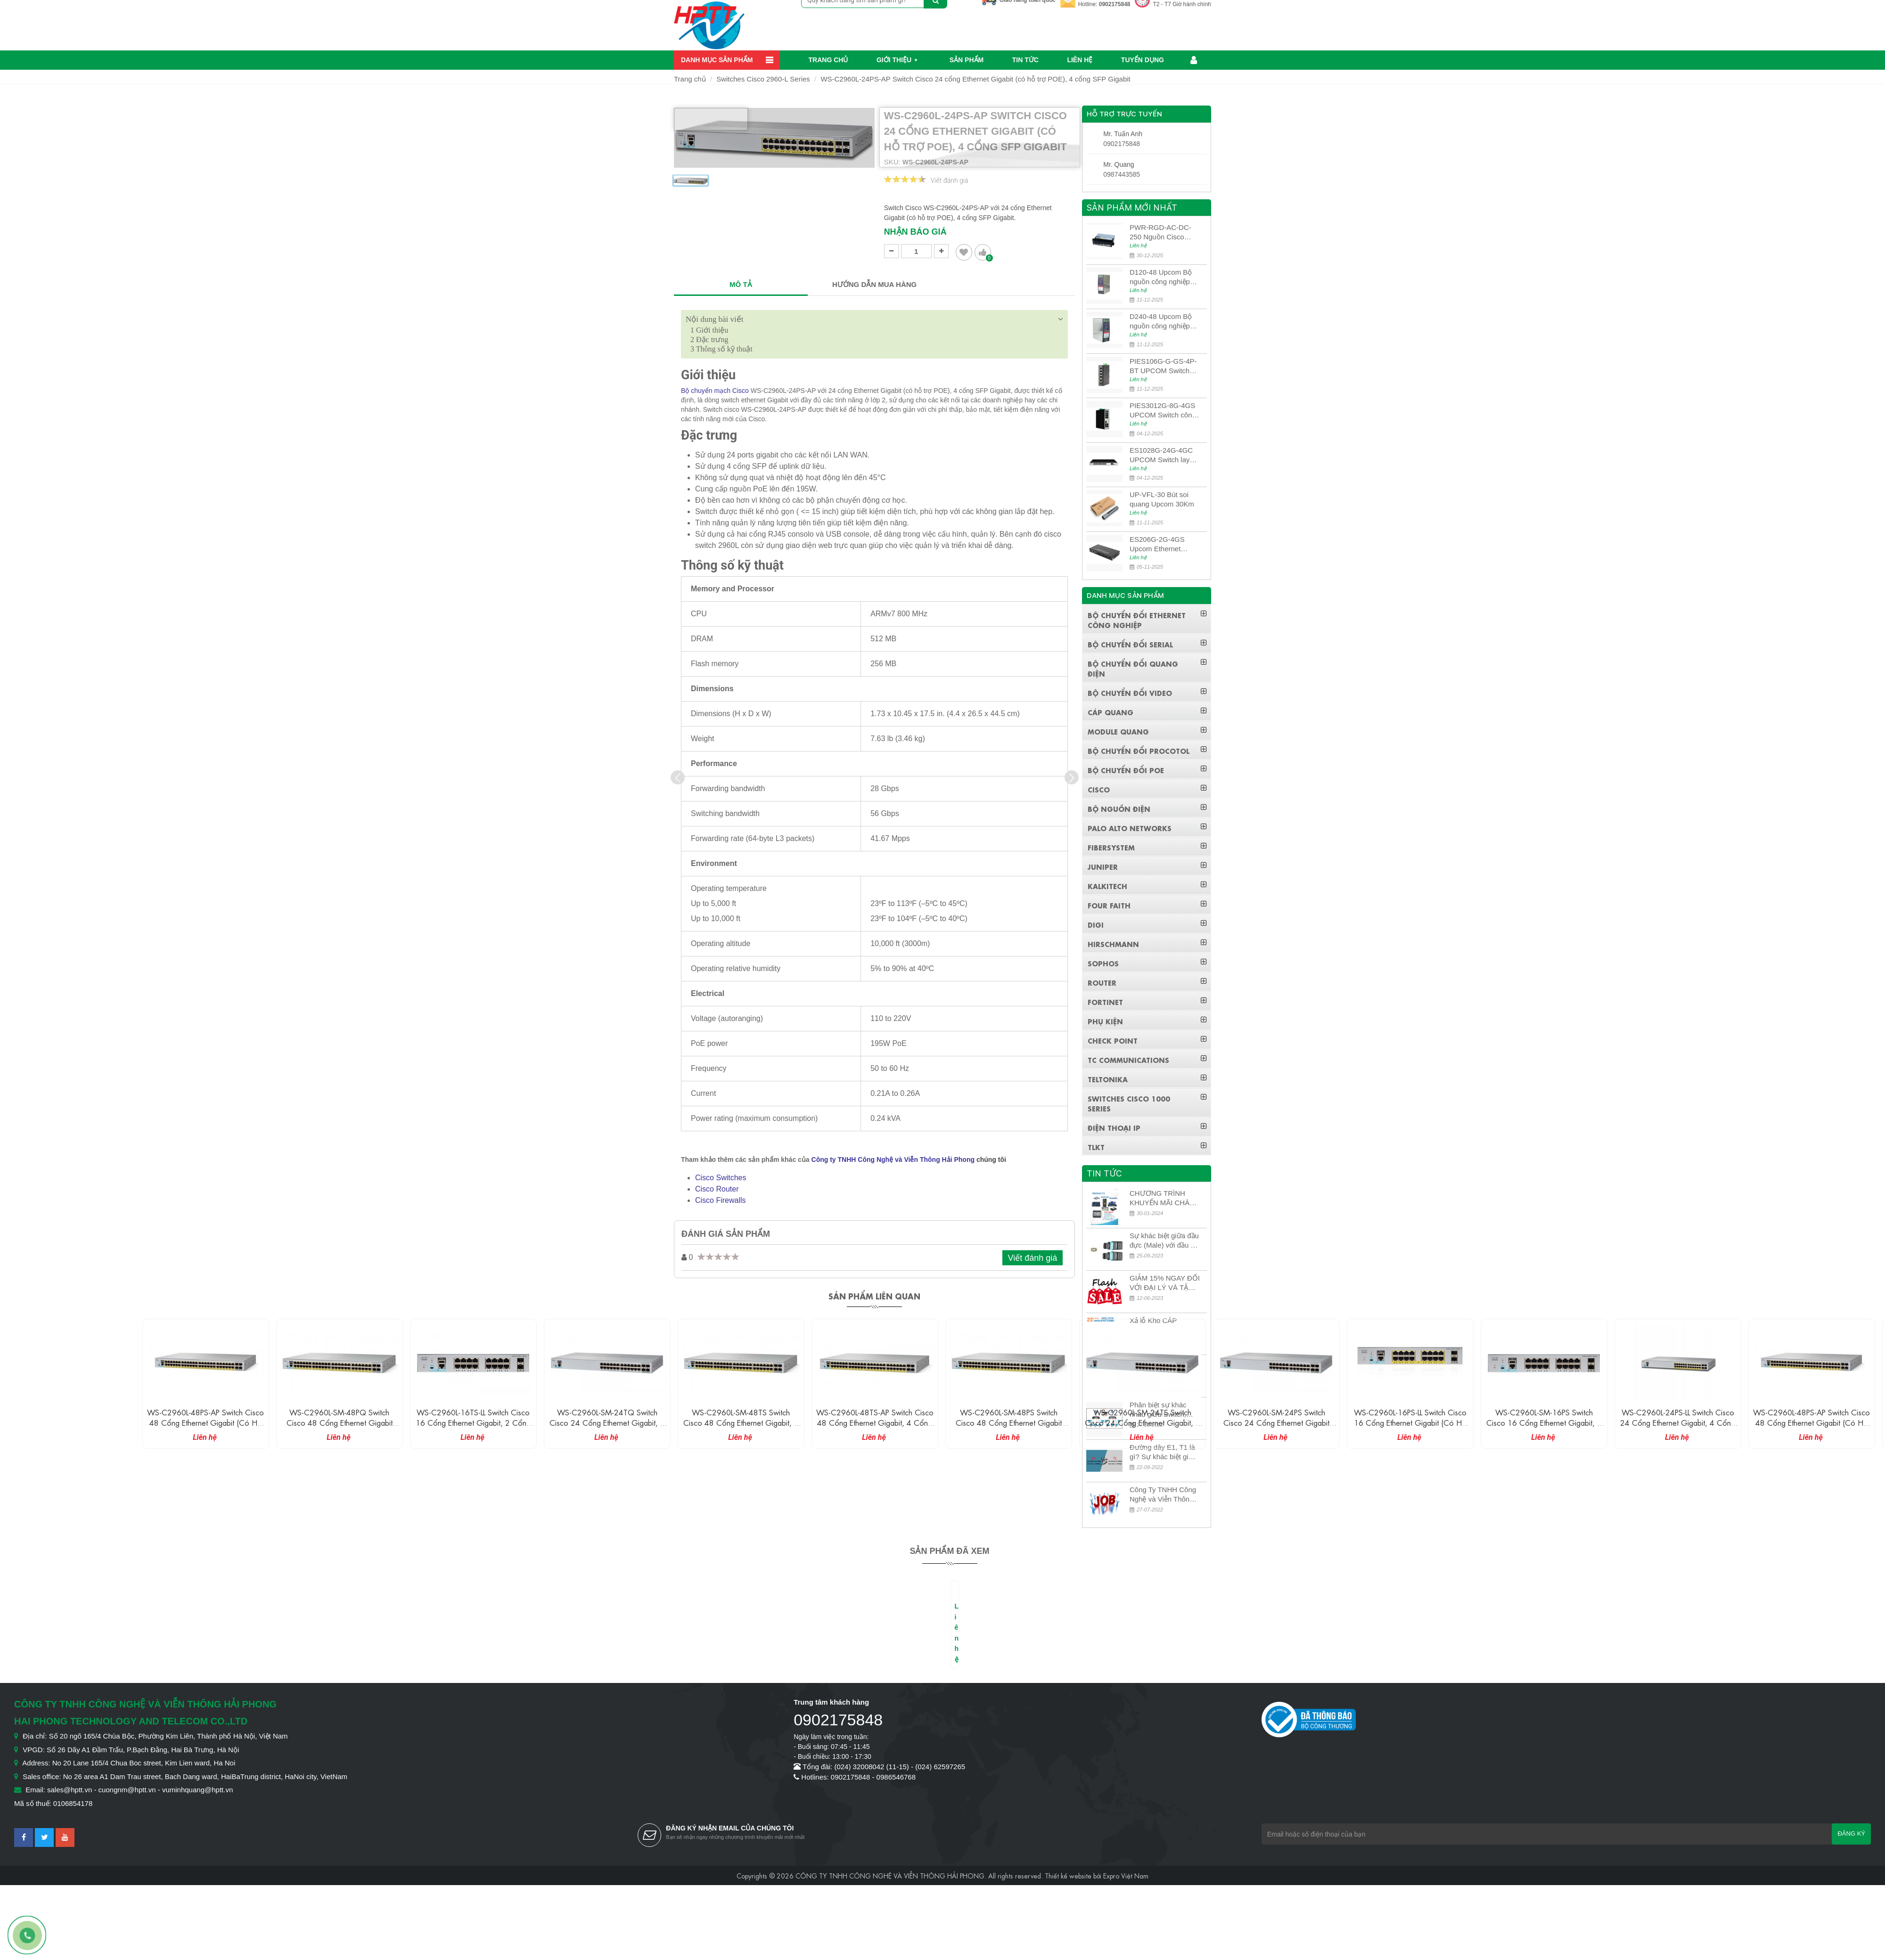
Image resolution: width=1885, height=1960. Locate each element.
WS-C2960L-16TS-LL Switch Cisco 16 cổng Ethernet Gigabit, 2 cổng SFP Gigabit (473, 1422)
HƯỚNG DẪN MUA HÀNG (874, 284)
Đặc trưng (709, 339)
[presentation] (678, 777)
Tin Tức (1025, 60)
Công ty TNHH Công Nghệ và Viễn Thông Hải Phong (893, 1159)
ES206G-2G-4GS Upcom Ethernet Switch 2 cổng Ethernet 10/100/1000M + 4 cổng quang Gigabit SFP (1160, 544)
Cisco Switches (720, 1178)
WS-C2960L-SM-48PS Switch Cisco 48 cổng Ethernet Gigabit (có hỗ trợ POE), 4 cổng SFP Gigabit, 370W (1009, 1427)
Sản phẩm (966, 60)
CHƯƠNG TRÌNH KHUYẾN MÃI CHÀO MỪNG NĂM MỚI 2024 (1162, 1198)
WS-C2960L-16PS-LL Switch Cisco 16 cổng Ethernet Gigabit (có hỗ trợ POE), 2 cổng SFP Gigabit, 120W (1410, 1427)
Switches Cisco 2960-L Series (763, 79)
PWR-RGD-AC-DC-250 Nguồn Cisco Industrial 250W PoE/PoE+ (1160, 232)
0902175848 (1115, 4)
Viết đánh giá (949, 180)
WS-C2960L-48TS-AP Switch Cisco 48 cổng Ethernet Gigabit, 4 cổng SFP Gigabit (875, 1422)
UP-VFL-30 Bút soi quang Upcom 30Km (1162, 499)
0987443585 (1121, 174)
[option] (691, 184)
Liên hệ (1079, 60)
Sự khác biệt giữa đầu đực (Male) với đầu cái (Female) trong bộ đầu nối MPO (1165, 1241)
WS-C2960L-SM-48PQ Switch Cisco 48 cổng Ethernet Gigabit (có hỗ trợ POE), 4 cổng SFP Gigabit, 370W (340, 1427)
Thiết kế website (1068, 1875)
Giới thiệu (894, 60)
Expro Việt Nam (1125, 1875)
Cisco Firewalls (720, 1200)
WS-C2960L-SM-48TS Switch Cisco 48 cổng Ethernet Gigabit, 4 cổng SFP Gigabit (741, 1422)
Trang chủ (828, 60)
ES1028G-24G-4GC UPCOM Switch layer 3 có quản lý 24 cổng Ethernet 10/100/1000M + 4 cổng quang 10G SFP (1164, 455)
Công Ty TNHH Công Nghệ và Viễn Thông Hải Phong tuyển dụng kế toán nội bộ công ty (1164, 1495)
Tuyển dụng (1142, 60)
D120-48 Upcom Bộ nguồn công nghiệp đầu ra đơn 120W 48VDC (1161, 277)
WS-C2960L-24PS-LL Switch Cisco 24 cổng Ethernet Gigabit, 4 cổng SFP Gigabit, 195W (1677, 1422)
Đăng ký (1851, 1833)
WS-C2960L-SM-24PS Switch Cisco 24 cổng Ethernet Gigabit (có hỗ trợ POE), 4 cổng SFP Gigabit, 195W (1276, 1427)
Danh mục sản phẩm (717, 60)
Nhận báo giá (915, 232)
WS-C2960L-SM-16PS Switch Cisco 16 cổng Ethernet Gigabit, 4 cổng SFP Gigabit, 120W (1544, 1422)
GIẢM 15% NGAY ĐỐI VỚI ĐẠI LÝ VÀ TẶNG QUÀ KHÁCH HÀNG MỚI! (1165, 1283)
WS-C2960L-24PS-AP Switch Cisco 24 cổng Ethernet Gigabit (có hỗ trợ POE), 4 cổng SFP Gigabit (975, 79)
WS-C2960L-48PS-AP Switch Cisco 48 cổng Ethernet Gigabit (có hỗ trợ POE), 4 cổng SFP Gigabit (205, 1422)
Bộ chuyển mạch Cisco (715, 390)
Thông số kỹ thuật (721, 349)
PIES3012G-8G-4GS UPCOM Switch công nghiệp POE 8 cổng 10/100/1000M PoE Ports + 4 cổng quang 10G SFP (1163, 410)
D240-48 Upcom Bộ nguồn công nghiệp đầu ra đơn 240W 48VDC (1161, 321)
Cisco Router (716, 1189)
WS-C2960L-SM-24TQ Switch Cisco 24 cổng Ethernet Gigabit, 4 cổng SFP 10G (607, 1422)
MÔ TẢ (740, 284)
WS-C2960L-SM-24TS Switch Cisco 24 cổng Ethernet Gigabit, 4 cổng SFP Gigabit (1142, 1422)
